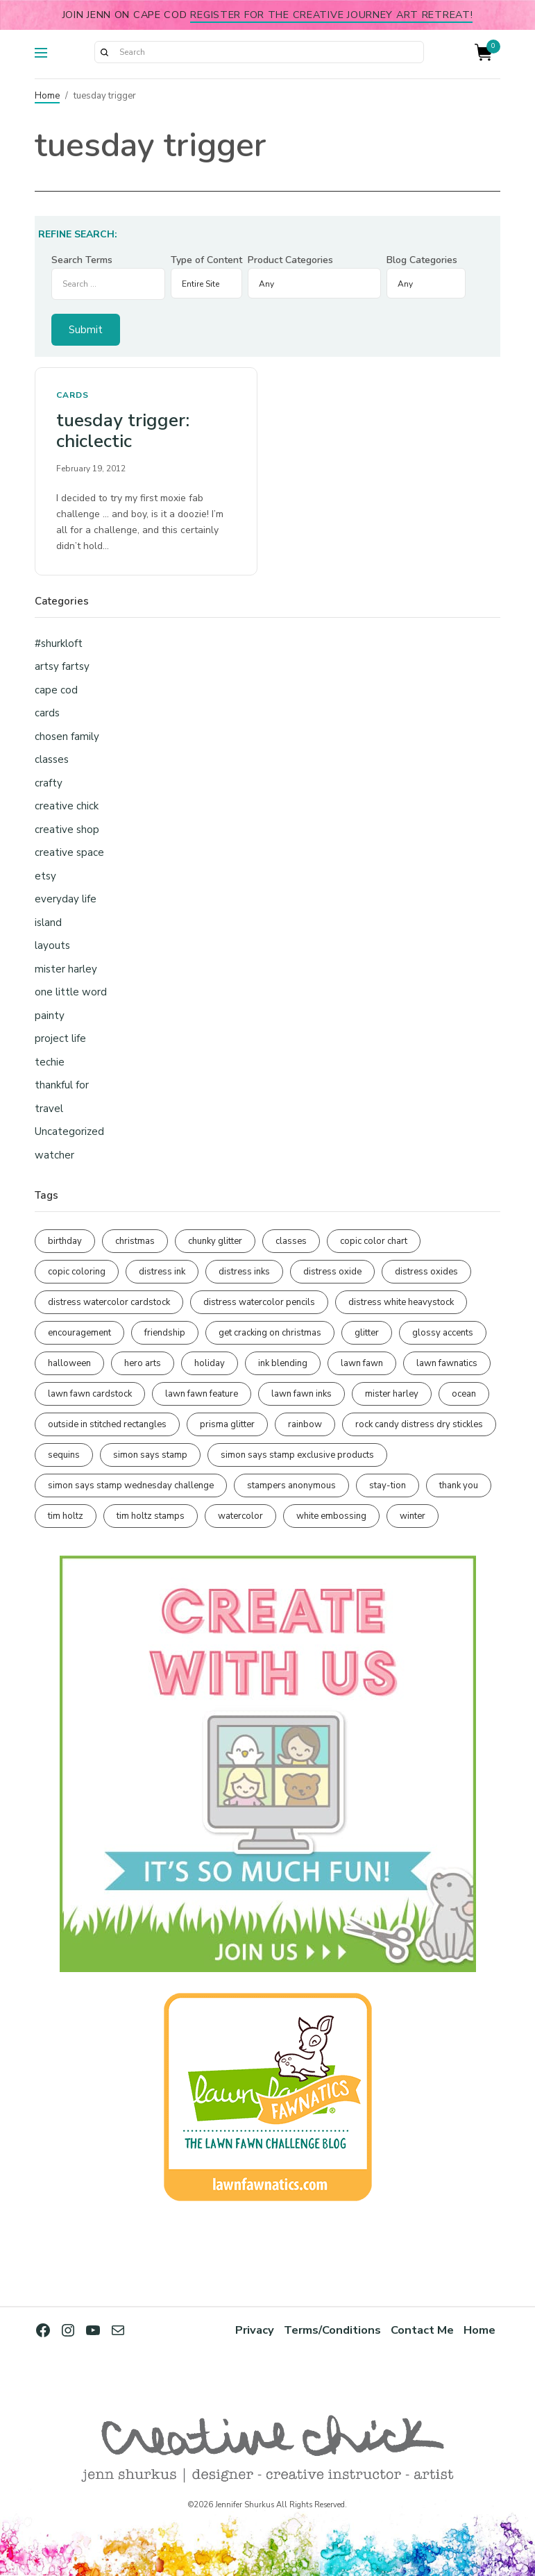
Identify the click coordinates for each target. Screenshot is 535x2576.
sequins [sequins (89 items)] (64, 1455)
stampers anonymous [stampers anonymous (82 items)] (291, 1485)
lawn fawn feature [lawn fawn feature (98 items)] (201, 1394)
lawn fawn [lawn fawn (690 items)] (362, 1363)
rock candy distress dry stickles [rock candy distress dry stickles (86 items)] (419, 1424)
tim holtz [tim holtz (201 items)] (65, 1516)
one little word (71, 992)
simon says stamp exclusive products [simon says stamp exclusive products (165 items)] (297, 1455)
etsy (45, 876)
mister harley (66, 969)
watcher (54, 1155)
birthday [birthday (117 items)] (65, 1241)
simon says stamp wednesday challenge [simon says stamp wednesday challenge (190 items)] (131, 1485)
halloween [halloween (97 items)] (69, 1363)
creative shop (67, 829)
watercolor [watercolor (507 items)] (240, 1516)
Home (47, 96)
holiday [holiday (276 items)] (209, 1363)
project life (60, 1038)
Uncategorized (69, 1131)
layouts (52, 945)
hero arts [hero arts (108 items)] (142, 1363)
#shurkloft (59, 643)
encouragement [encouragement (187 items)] (79, 1333)
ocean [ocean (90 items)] (464, 1394)
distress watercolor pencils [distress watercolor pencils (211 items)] (259, 1302)
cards (72, 395)
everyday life (65, 899)
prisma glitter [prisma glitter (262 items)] (227, 1424)
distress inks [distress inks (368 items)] (244, 1271)
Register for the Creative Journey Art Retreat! (331, 15)
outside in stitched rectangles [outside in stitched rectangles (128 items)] (107, 1424)
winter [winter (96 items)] (412, 1516)
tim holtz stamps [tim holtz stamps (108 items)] (151, 1516)
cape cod (56, 690)
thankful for (62, 1085)
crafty (48, 783)
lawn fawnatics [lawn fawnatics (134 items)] (446, 1363)
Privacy (254, 2330)
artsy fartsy (62, 666)
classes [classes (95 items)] (291, 1241)
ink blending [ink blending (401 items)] (282, 1363)
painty (50, 1015)
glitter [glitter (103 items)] (367, 1333)
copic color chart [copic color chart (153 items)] (373, 1241)
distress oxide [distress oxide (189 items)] (332, 1271)
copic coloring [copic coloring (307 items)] (76, 1271)
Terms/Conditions (332, 2330)
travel (49, 1109)
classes (52, 759)
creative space (69, 852)
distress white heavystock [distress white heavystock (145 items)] (401, 1302)
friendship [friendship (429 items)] (164, 1333)
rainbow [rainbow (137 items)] (305, 1424)
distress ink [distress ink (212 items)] (162, 1271)
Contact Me (422, 2330)
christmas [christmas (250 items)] (135, 1241)
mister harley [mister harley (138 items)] (391, 1394)
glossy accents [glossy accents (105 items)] (442, 1333)
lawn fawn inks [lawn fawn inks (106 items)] (301, 1394)
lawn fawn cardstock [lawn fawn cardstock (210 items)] (90, 1394)
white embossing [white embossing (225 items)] (331, 1516)
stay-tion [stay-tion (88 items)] (387, 1485)
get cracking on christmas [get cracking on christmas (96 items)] (270, 1333)
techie (50, 1062)
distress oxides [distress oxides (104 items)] (426, 1271)
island (48, 922)
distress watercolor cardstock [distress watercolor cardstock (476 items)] (109, 1302)
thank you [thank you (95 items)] (458, 1485)
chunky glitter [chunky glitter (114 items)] (215, 1241)
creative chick (67, 806)
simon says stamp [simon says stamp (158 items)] (150, 1455)
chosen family (67, 736)
